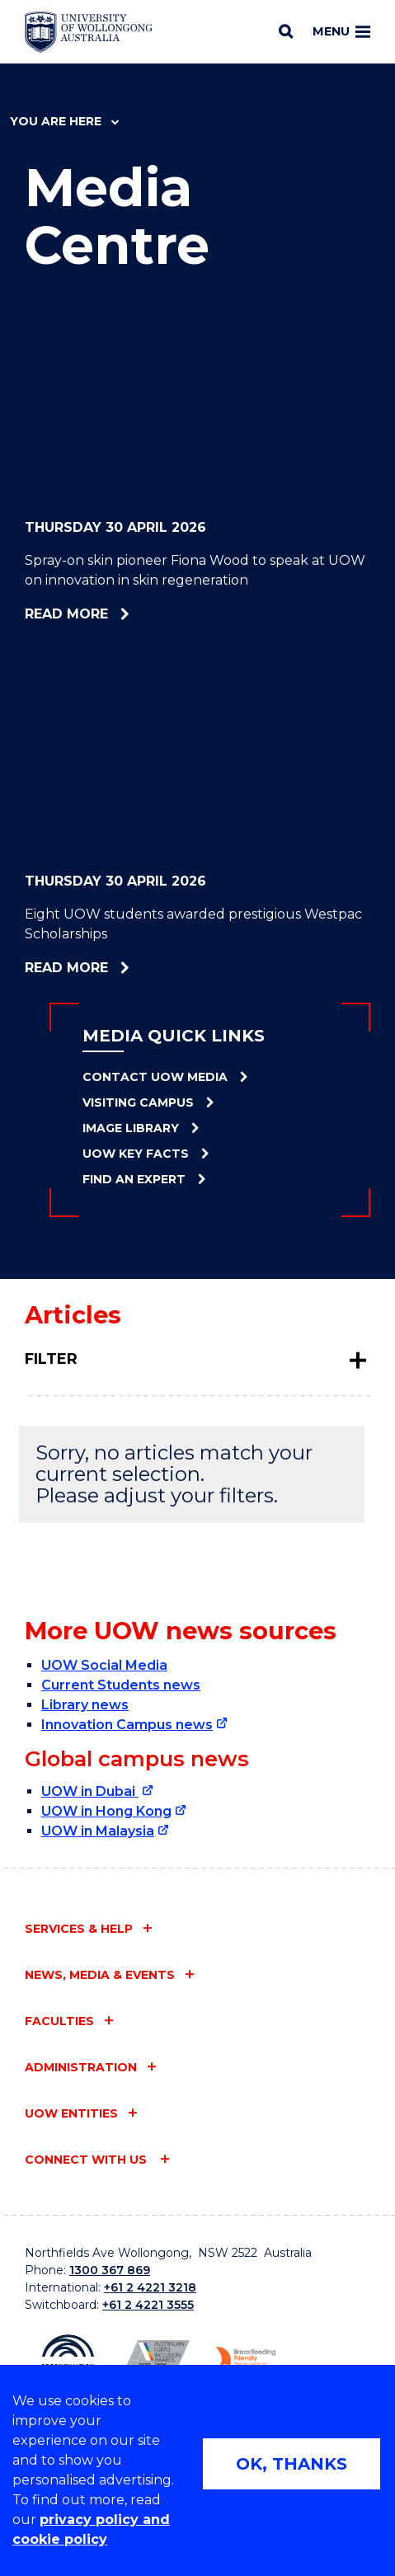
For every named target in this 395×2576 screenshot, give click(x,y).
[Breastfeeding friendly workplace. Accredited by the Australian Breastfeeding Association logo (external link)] (241, 2361)
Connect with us (87, 2159)
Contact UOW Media (155, 1076)
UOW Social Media (104, 1665)
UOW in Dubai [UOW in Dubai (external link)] (90, 1791)
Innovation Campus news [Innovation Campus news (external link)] (127, 1724)
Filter (51, 1359)
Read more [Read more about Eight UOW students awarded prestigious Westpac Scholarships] (120, 967)
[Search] (285, 31)
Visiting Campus (138, 1102)
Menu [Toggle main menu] (341, 31)
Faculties (59, 2021)
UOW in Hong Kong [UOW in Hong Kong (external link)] (106, 1811)
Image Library (130, 1128)
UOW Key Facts (135, 1153)
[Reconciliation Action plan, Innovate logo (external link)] (68, 2361)
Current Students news (120, 1685)
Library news (85, 1705)
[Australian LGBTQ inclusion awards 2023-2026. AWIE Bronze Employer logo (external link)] (155, 2360)
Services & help (79, 1928)
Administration (81, 2067)
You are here (64, 121)
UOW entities (71, 2113)
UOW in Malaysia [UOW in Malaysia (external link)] (97, 1831)
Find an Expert (134, 1179)
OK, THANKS (291, 2464)
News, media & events (100, 1974)
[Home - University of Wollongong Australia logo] (89, 32)
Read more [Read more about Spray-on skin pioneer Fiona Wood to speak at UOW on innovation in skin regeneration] (120, 614)
